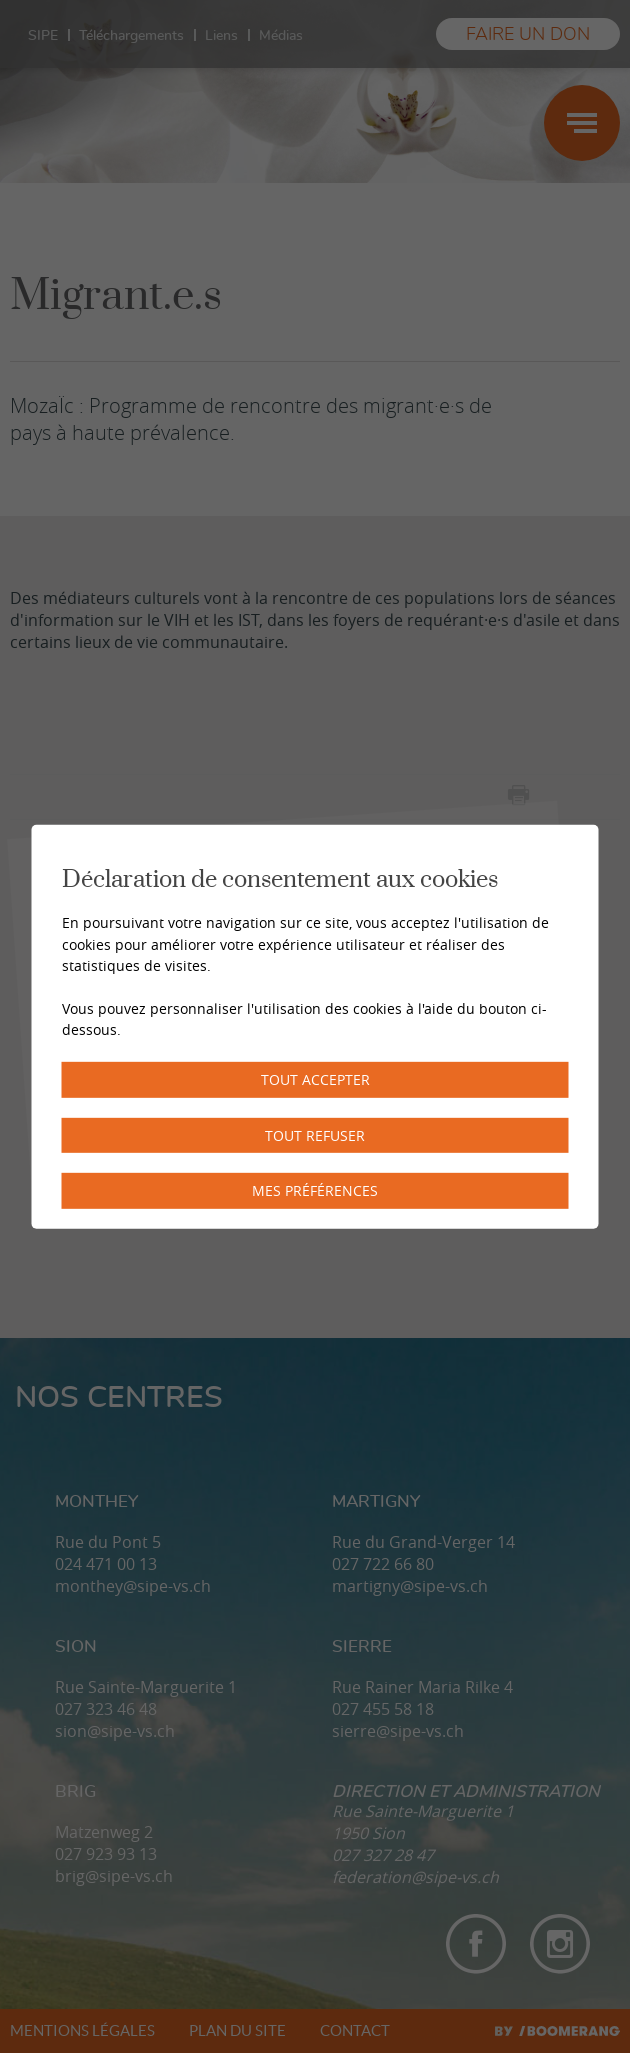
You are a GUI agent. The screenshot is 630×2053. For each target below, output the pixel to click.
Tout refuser (315, 1134)
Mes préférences (315, 1190)
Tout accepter (315, 1079)
